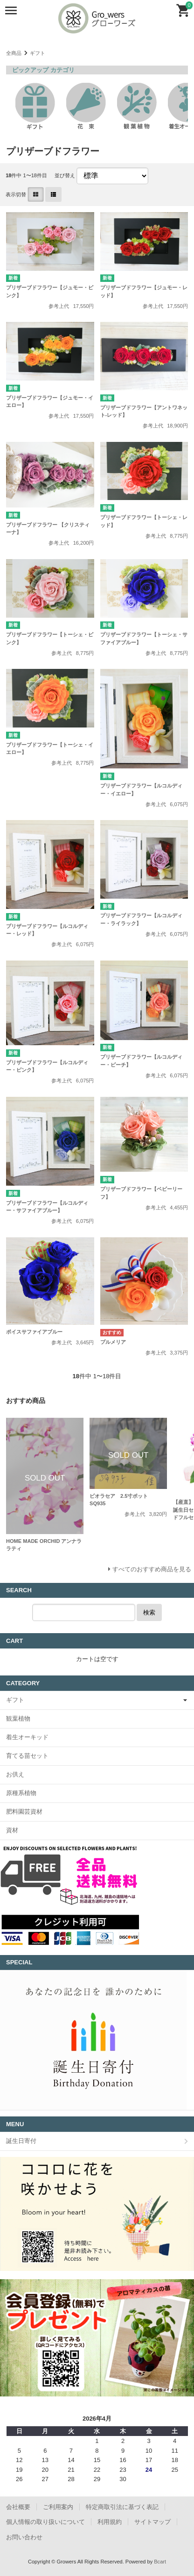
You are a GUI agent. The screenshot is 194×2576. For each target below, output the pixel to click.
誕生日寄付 (21, 2140)
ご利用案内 (58, 2506)
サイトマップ (152, 2521)
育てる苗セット (27, 1755)
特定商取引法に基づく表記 (122, 2506)
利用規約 (109, 2521)
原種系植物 (21, 1792)
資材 (12, 1830)
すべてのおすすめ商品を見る (151, 1569)
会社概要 (18, 2506)
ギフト (37, 53)
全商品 (13, 53)
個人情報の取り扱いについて (45, 2521)
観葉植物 (18, 1718)
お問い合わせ (24, 2537)
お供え (15, 1774)
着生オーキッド (27, 1737)
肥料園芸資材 (24, 1811)
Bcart (160, 2561)
